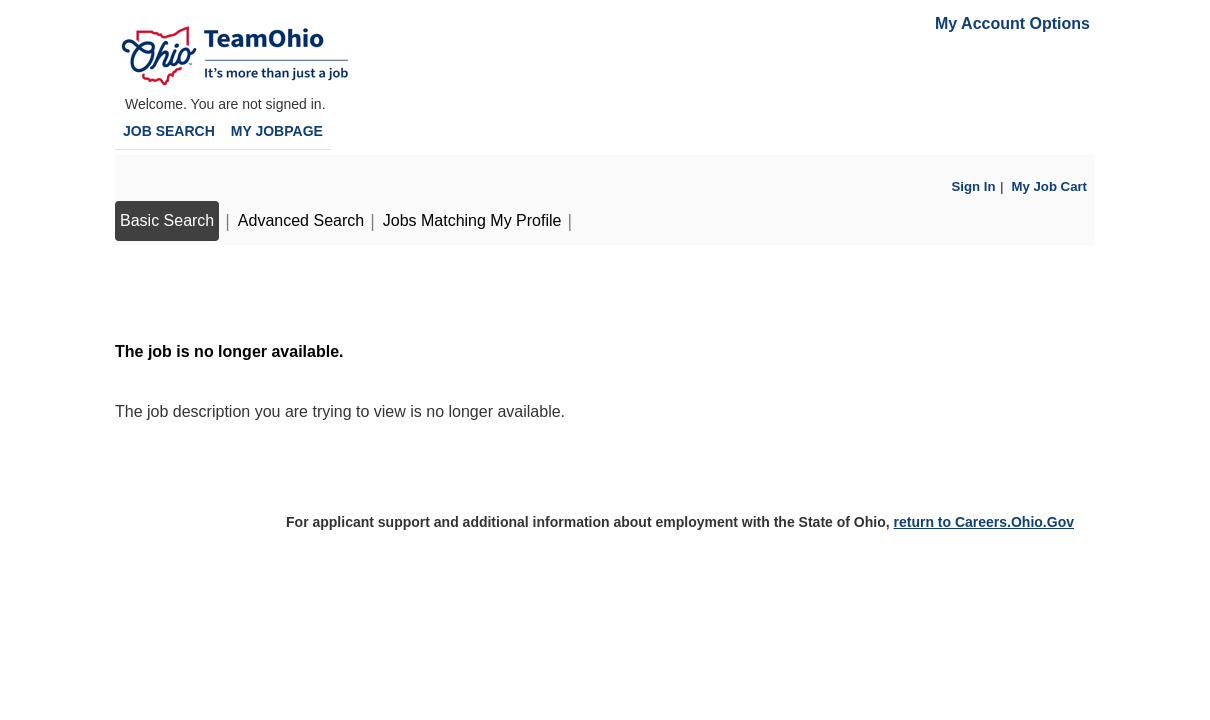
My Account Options (1012, 23)
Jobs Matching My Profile (472, 220)
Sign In (974, 186)
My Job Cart (1049, 186)
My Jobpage (277, 131)
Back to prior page (182, 291)
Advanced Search (301, 220)
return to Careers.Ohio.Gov (983, 522)
